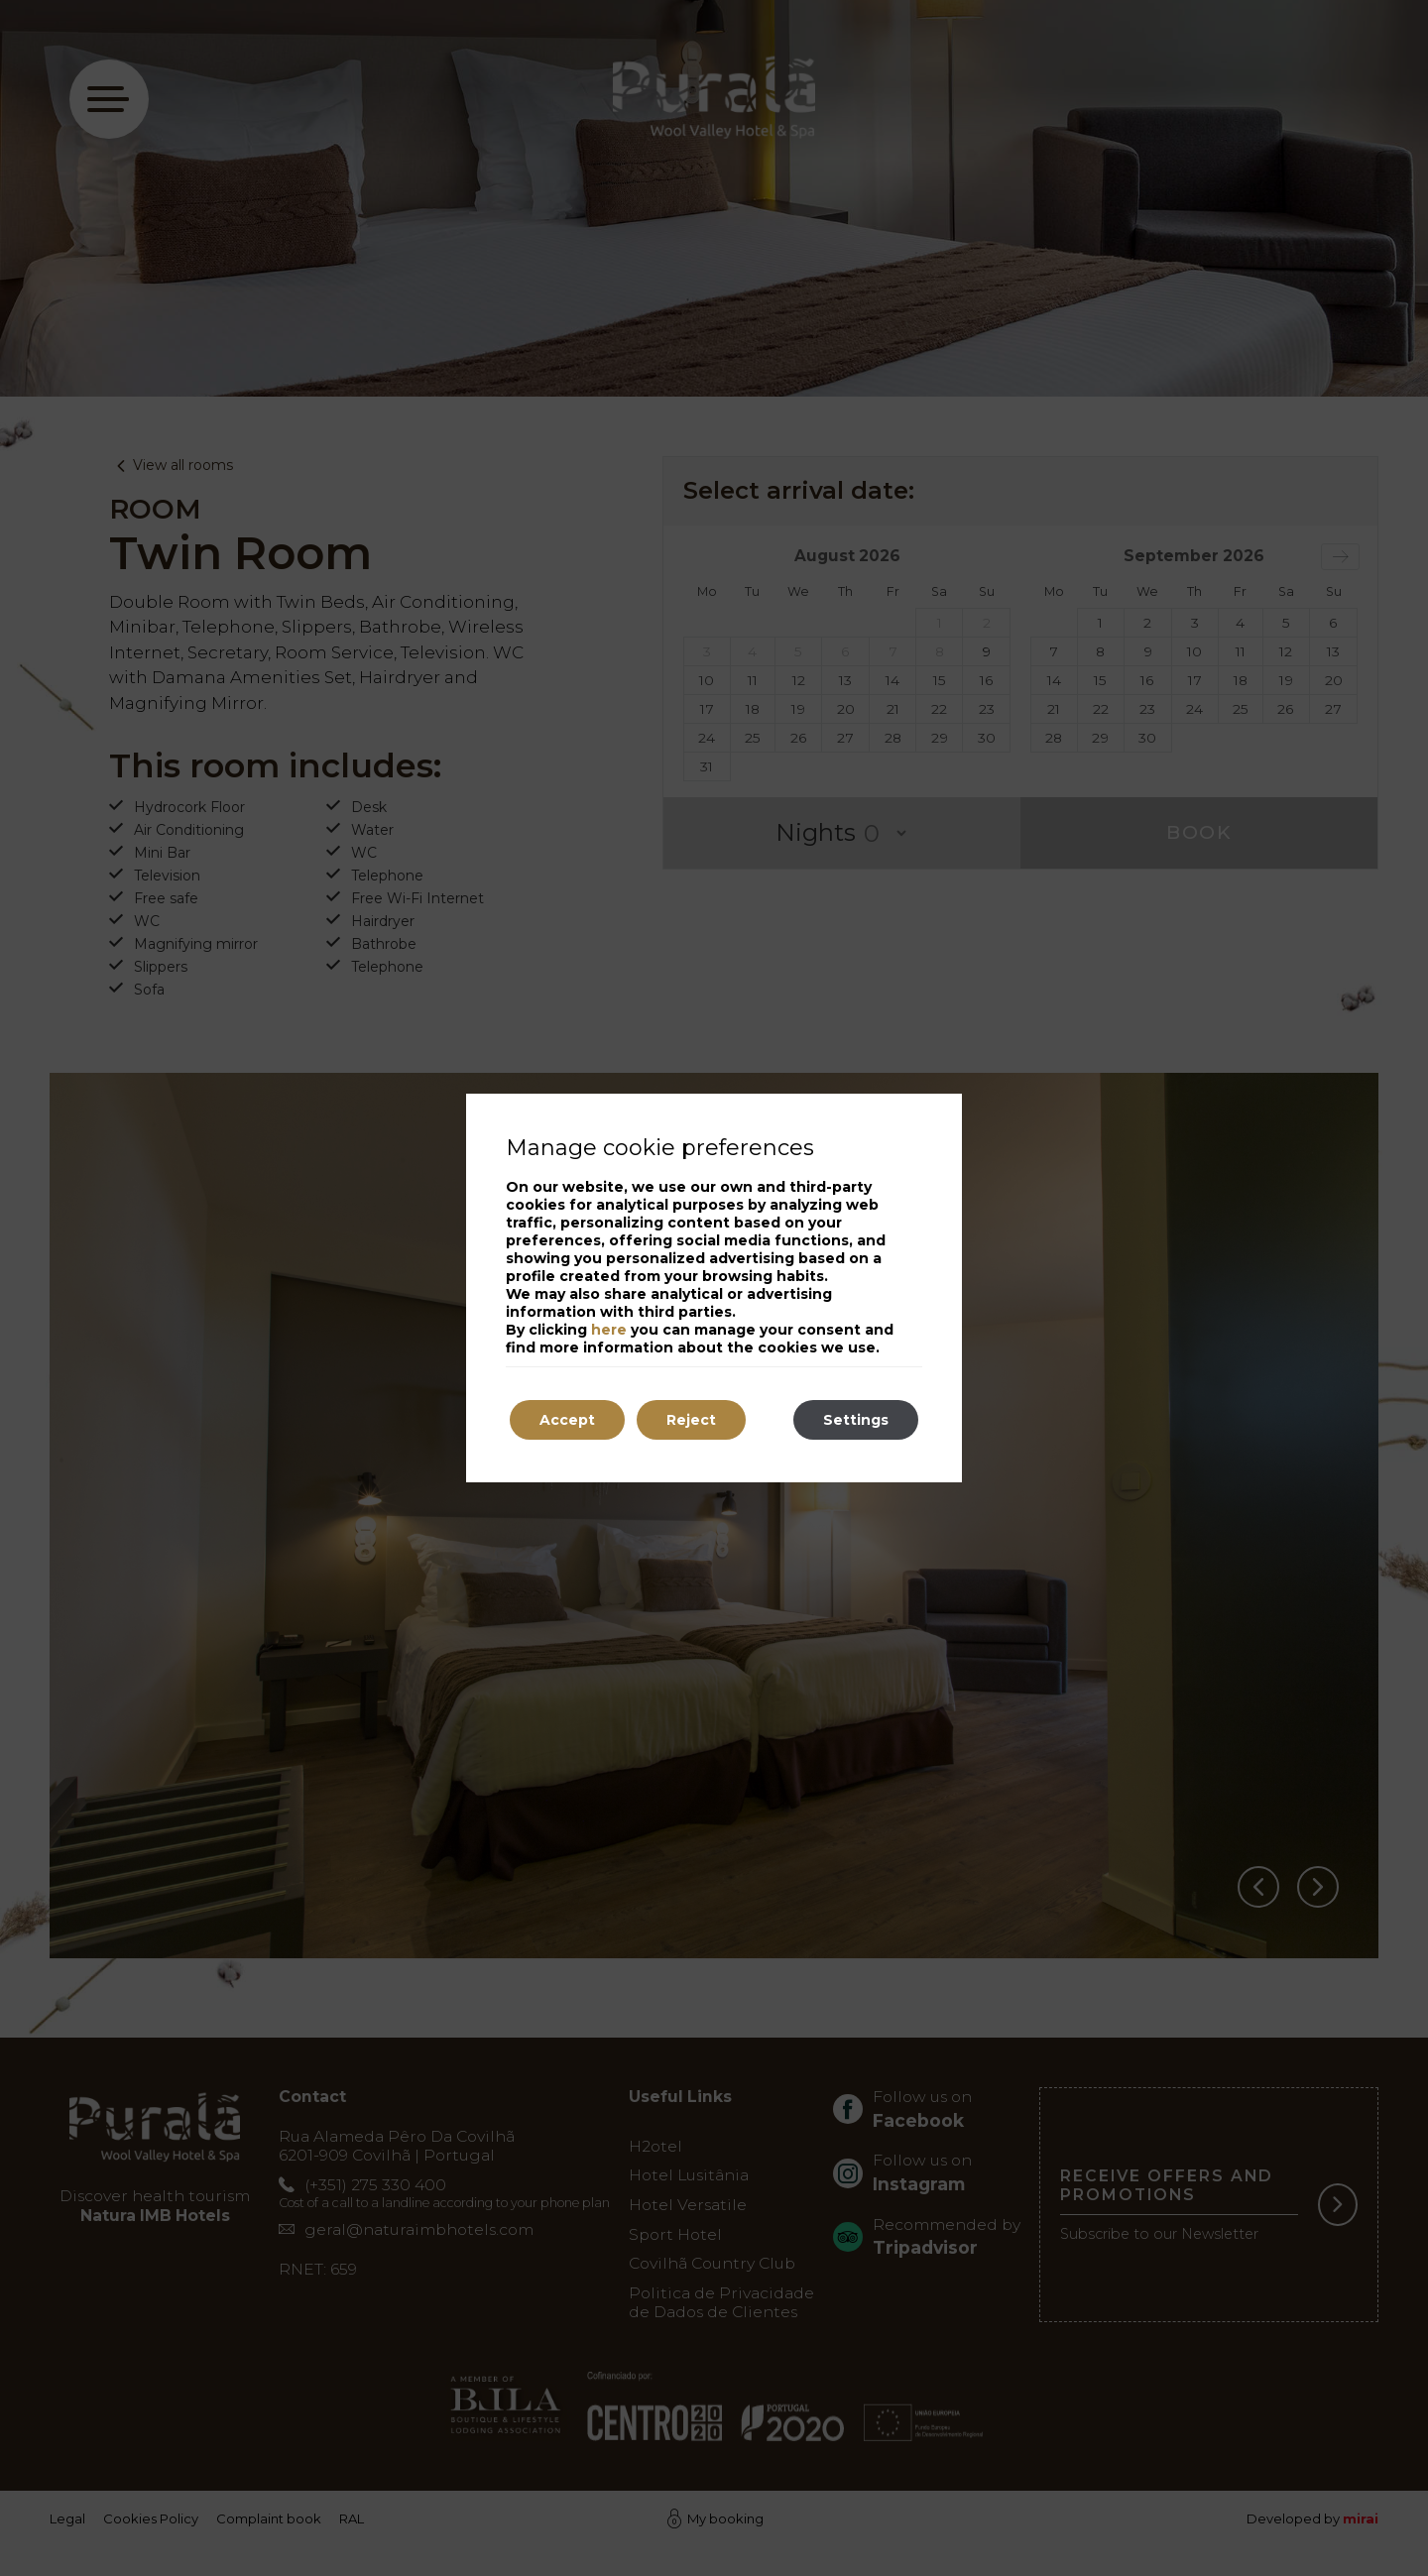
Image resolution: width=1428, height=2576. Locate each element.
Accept (567, 1420)
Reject (691, 1420)
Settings (856, 1420)
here (609, 1330)
